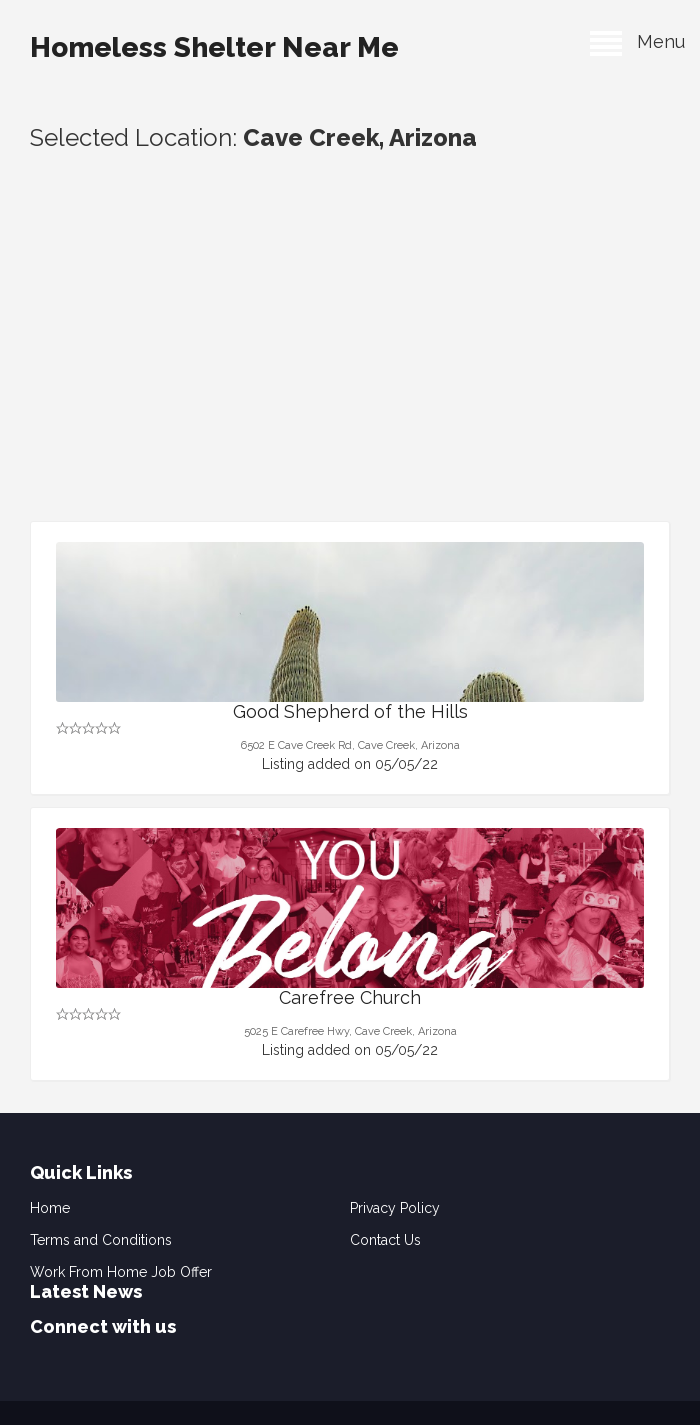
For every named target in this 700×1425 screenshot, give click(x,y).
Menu (637, 41)
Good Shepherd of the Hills (350, 711)
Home (50, 1208)
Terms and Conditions (101, 1240)
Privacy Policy (395, 1208)
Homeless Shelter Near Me (214, 47)
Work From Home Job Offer (121, 1272)
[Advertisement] (350, 371)
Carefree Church (350, 997)
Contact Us (385, 1240)
